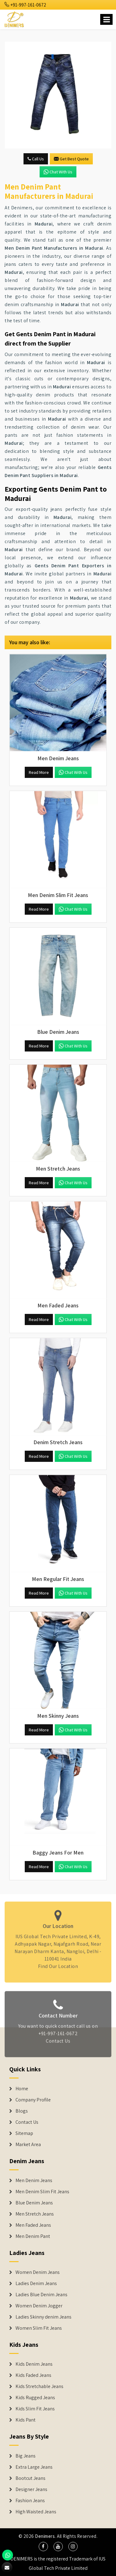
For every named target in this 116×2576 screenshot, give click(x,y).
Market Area (28, 2144)
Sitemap (24, 2133)
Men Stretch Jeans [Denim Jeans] (34, 2214)
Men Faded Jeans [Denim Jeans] (33, 2225)
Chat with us (58, 172)
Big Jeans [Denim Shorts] (25, 2455)
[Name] (106, 19)
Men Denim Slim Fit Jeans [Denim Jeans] (42, 2191)
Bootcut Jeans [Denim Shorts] (30, 2478)
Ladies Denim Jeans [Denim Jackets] (36, 2283)
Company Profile (33, 2099)
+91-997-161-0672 (25, 5)
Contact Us (58, 2044)
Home (21, 2088)
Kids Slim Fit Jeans (35, 2408)
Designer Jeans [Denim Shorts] (31, 2489)
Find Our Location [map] (58, 1962)
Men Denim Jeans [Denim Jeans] (33, 2180)
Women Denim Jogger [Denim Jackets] (38, 2305)
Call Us (36, 159)
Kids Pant (25, 2420)
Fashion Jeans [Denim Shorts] (30, 2500)
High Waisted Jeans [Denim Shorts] (35, 2511)
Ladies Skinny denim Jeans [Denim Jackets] (43, 2317)
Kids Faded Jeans (33, 2375)
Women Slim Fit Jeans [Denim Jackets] (38, 2328)
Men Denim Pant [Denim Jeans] (32, 2236)
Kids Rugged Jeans (35, 2397)
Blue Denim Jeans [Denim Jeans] (34, 2202)
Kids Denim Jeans (34, 2364)
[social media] (43, 2546)
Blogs (21, 2111)
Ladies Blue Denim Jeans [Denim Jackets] (41, 2294)
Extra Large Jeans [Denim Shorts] (34, 2467)
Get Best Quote (71, 159)
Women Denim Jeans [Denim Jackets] (37, 2272)
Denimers (45, 2536)
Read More (39, 772)
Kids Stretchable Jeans (39, 2386)
